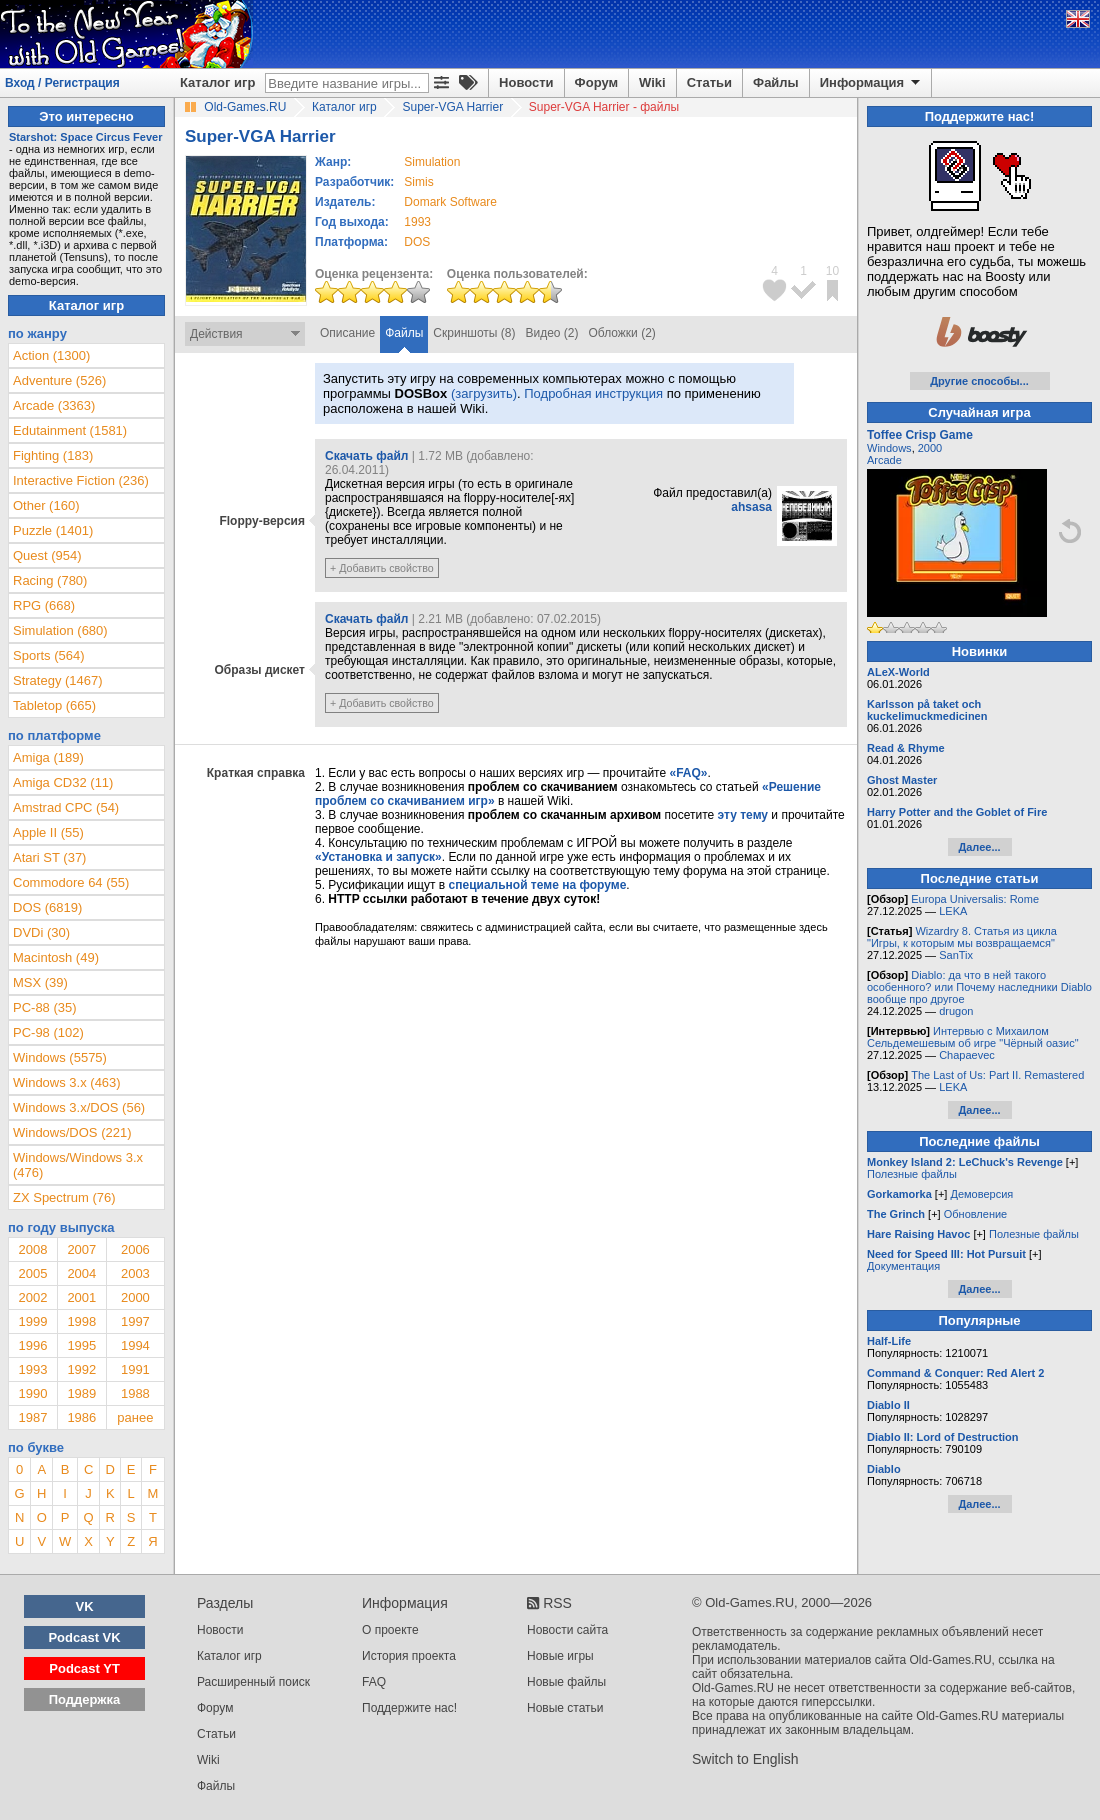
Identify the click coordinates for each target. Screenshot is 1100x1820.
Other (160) (46, 505)
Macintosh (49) (56, 957)
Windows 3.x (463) (67, 1082)
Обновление (976, 1214)
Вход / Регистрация (62, 83)
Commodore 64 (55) (71, 882)
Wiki (652, 82)
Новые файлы (566, 1682)
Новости (526, 82)
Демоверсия (981, 1194)
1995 (81, 1345)
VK (85, 1606)
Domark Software (450, 202)
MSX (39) (40, 982)
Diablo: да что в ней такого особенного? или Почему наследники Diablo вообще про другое (979, 987)
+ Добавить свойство (382, 568)
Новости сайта (567, 1630)
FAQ (374, 1682)
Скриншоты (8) (474, 333)
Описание (347, 333)
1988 (135, 1393)
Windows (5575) (60, 1057)
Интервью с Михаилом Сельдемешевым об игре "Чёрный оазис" (973, 1037)
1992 (81, 1369)
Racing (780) (50, 580)
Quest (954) (47, 555)
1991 (135, 1369)
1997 (135, 1321)
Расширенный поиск (253, 1682)
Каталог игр (217, 82)
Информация (871, 83)
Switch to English (745, 1759)
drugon (956, 1011)
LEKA (953, 911)
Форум (596, 82)
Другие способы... (979, 381)
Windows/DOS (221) (72, 1132)
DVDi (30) (41, 932)
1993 (417, 222)
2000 (135, 1297)
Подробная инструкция (593, 393)
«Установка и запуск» (378, 857)
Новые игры (560, 1656)
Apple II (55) (48, 832)
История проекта (409, 1656)
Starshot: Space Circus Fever (85, 137)
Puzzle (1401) (53, 530)
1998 (81, 1321)
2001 (81, 1297)
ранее (135, 1417)
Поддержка (85, 1699)
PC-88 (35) (45, 1007)
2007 (81, 1249)
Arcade (884, 460)
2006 (135, 1249)
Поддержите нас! (409, 1708)
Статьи (709, 82)
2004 (81, 1273)
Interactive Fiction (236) (81, 480)
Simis (418, 182)
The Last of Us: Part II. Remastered (997, 1075)
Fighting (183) (53, 455)
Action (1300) (51, 355)
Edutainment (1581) (70, 430)
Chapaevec (967, 1055)
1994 (135, 1345)
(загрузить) (484, 393)
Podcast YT (84, 1668)
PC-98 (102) (48, 1032)
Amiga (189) (48, 757)
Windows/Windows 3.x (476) (78, 1165)
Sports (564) (49, 655)
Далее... (979, 847)
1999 (32, 1321)
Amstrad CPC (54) (66, 807)
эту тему (743, 815)
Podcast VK (84, 1637)
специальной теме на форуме (538, 885)
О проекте (390, 1630)
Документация (903, 1266)
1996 (32, 1345)
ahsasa (751, 507)
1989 (81, 1393)
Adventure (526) (59, 380)
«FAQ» (688, 773)
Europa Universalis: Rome (975, 899)
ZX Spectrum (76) (64, 1197)
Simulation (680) (60, 630)
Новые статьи (565, 1708)
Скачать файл (366, 456)
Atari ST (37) (49, 857)
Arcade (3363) (54, 405)
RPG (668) (44, 605)
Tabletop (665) (54, 705)
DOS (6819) (47, 907)
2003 (135, 1273)
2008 (32, 1249)
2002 (32, 1297)
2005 (32, 1273)
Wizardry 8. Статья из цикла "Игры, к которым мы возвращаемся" (962, 937)
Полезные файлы (912, 1174)
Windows (889, 448)
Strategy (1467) (58, 680)
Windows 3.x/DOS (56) (79, 1107)
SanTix (956, 955)
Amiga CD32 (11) (63, 782)
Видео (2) (551, 333)
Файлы (776, 82)
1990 (32, 1393)
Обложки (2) (622, 333)
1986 (81, 1417)
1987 (32, 1417)
